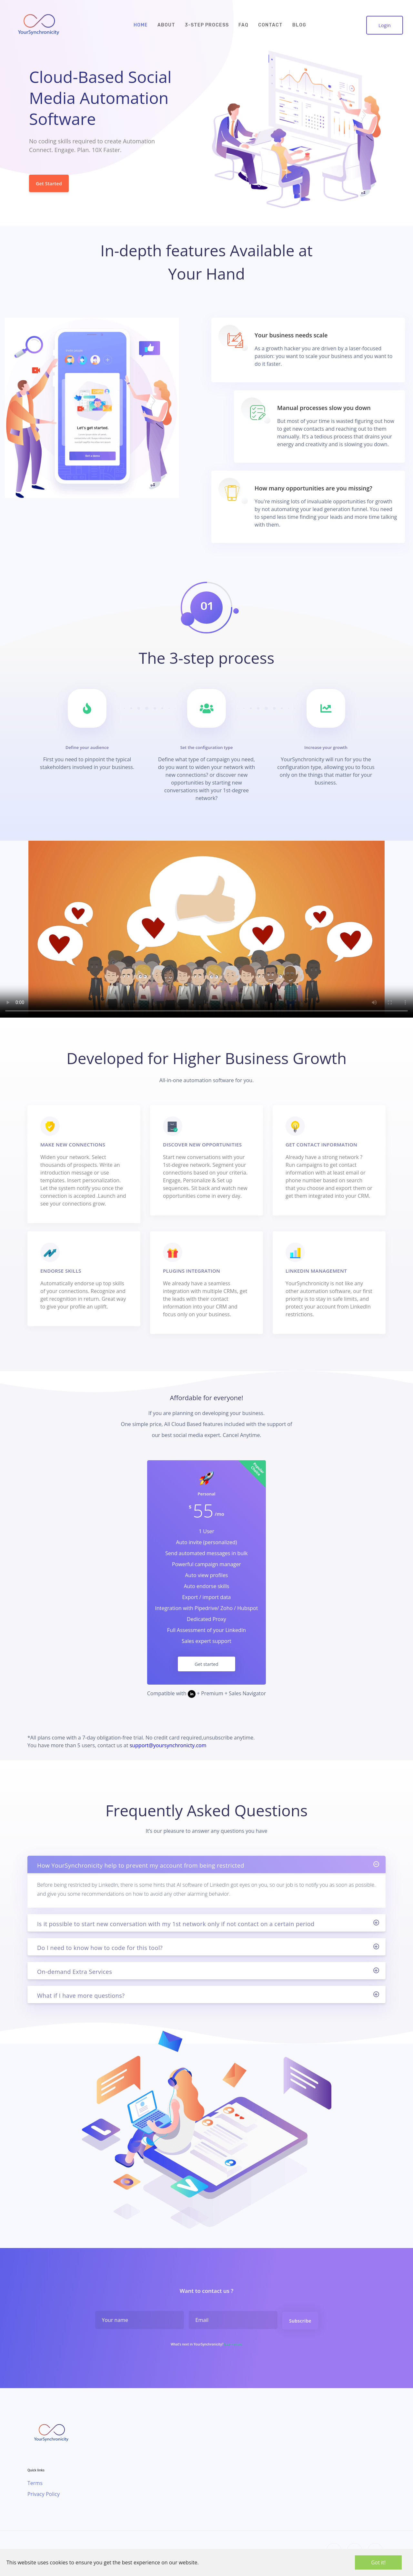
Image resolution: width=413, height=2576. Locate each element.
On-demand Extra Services (74, 2003)
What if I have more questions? (81, 2027)
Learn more (233, 2376)
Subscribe (300, 2352)
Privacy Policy (43, 2494)
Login (384, 25)
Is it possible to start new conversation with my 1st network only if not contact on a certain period (176, 1955)
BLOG (299, 25)
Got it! (378, 2562)
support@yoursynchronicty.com (168, 1745)
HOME (141, 25)
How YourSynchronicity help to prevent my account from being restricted (140, 1897)
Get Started (49, 183)
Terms (35, 2483)
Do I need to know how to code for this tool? (100, 1979)
